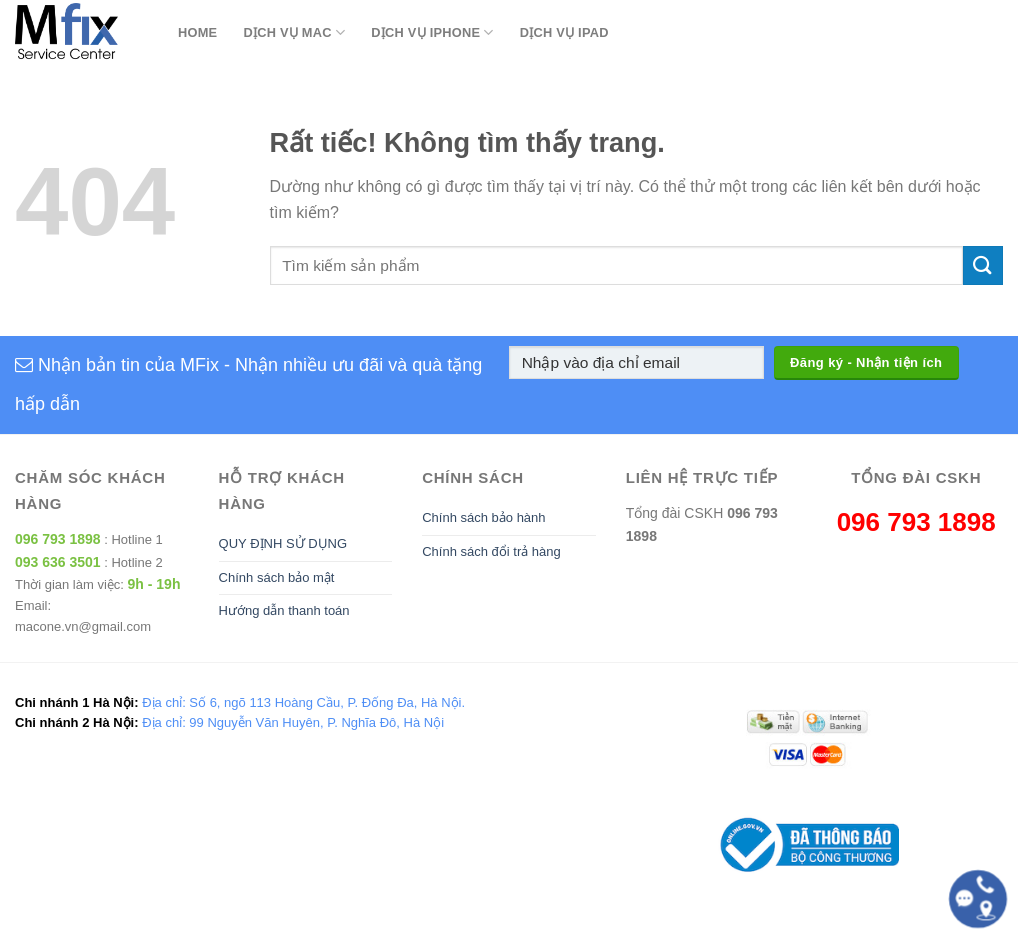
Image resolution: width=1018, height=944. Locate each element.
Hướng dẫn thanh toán (284, 610)
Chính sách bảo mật (277, 577)
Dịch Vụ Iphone (432, 32)
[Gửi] (983, 265)
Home (197, 32)
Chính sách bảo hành (483, 517)
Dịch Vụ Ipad (564, 32)
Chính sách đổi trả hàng (491, 551)
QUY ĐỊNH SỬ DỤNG (283, 543)
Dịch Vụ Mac (294, 32)
